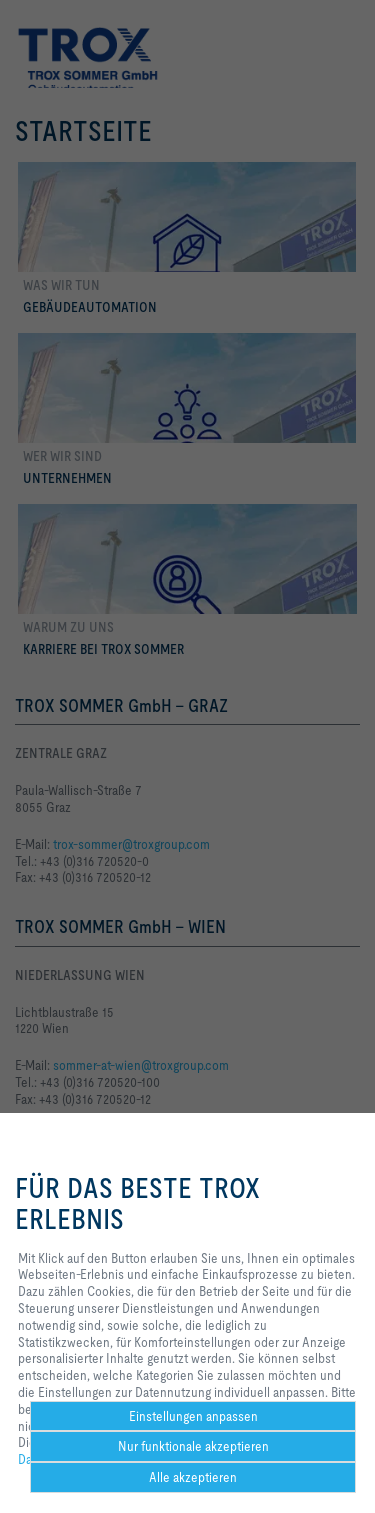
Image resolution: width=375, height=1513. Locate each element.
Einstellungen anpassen (193, 1416)
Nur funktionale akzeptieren (193, 1446)
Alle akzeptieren (193, 1477)
